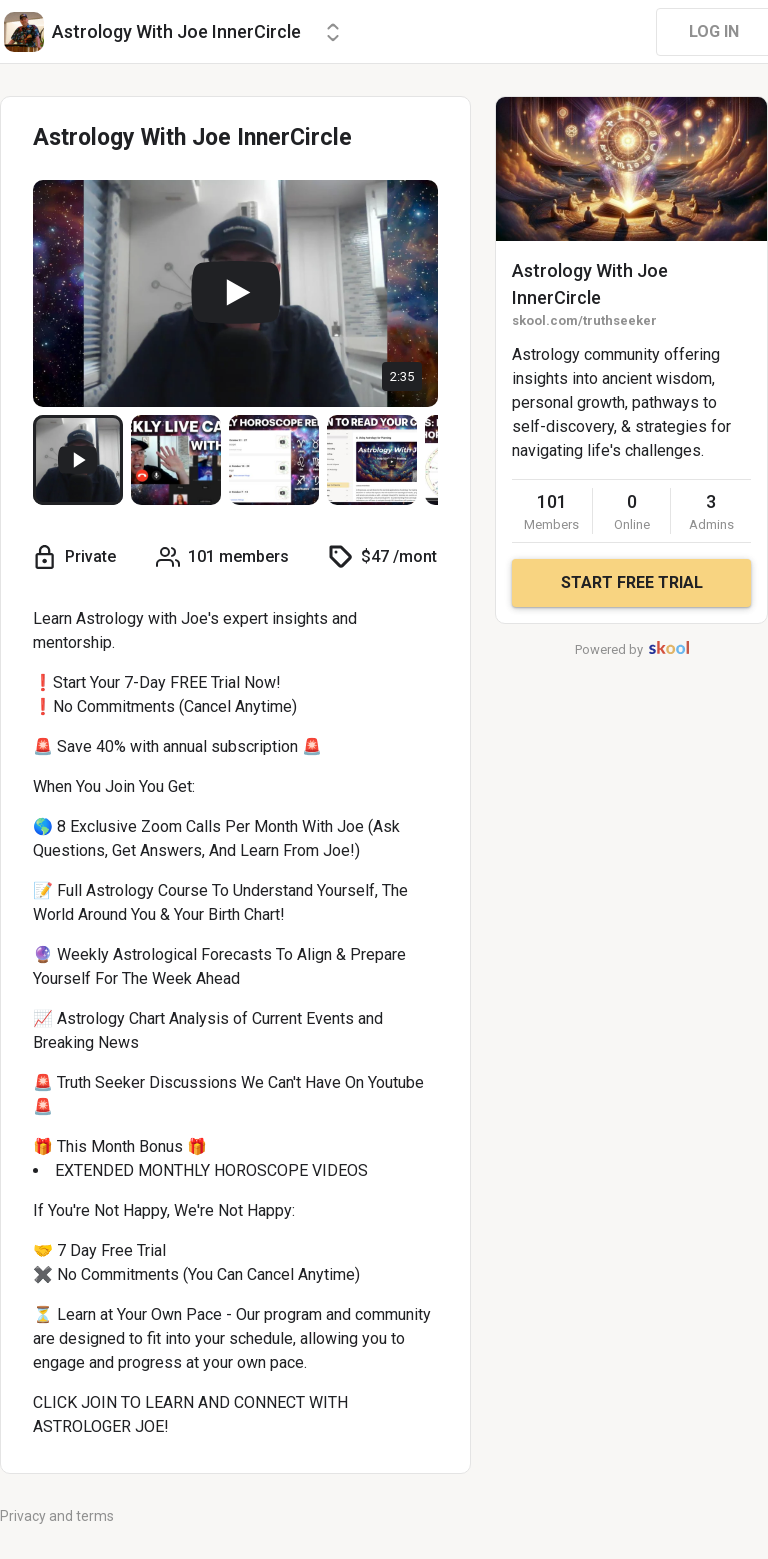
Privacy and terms (57, 1516)
